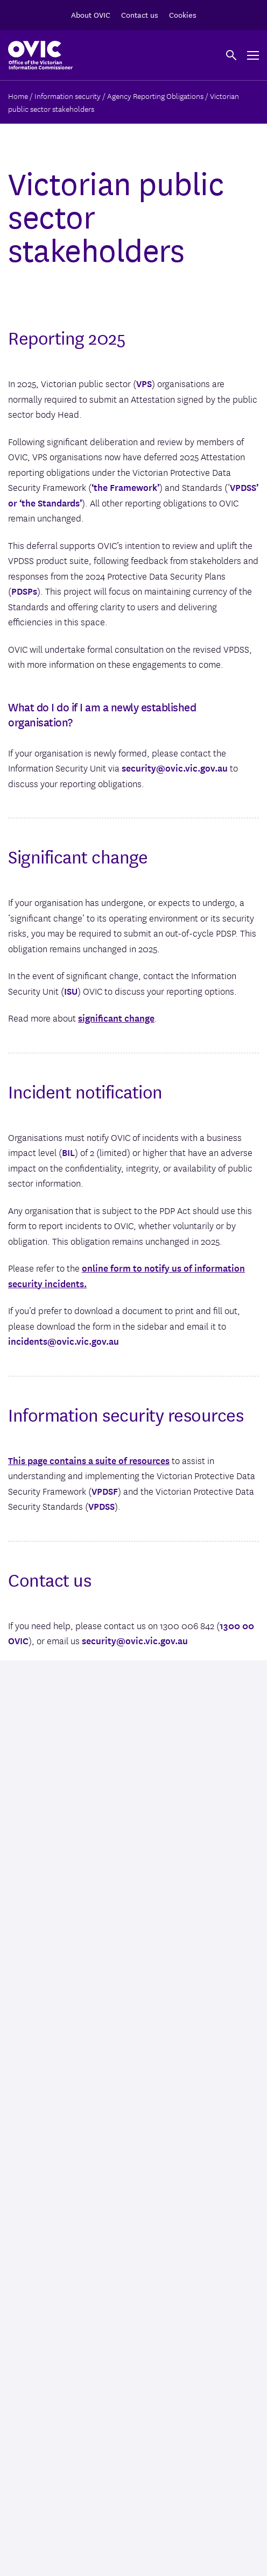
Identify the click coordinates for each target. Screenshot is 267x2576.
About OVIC (90, 14)
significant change (116, 1017)
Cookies (182, 14)
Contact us (139, 14)
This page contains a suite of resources (89, 1460)
